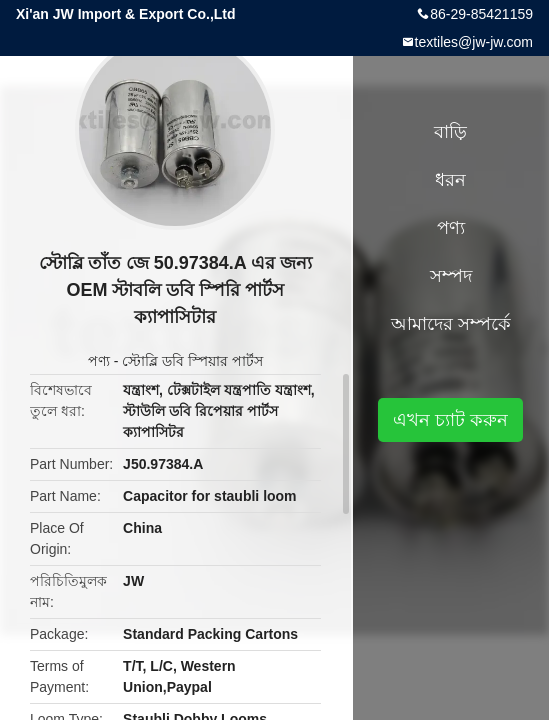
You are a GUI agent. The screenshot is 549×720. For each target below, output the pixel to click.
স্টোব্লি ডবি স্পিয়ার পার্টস (192, 361)
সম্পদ (451, 276)
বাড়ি (450, 132)
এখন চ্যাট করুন (450, 420)
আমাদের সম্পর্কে (451, 324)
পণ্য (99, 361)
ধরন (450, 180)
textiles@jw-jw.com (474, 42)
